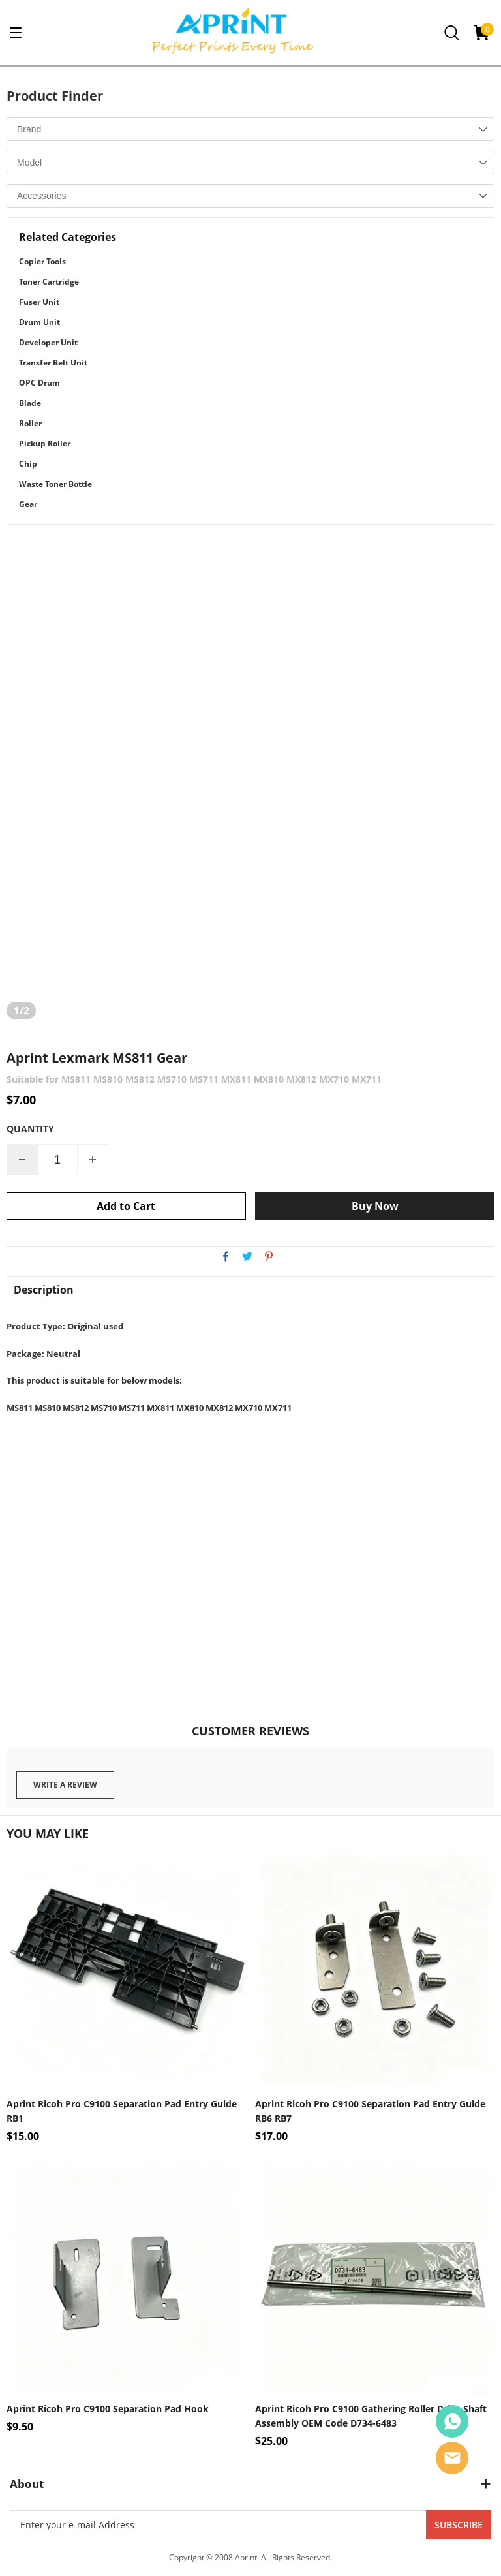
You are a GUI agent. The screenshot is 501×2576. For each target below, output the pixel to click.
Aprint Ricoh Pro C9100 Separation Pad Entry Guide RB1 (122, 2111)
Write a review (65, 1784)
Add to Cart (126, 1206)
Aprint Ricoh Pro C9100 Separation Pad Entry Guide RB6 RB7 (370, 2111)
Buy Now (375, 1206)
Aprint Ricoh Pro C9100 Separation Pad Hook (108, 2408)
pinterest (268, 1256)
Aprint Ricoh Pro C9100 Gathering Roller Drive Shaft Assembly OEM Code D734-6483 (371, 2415)
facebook (225, 1256)
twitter (247, 1256)
